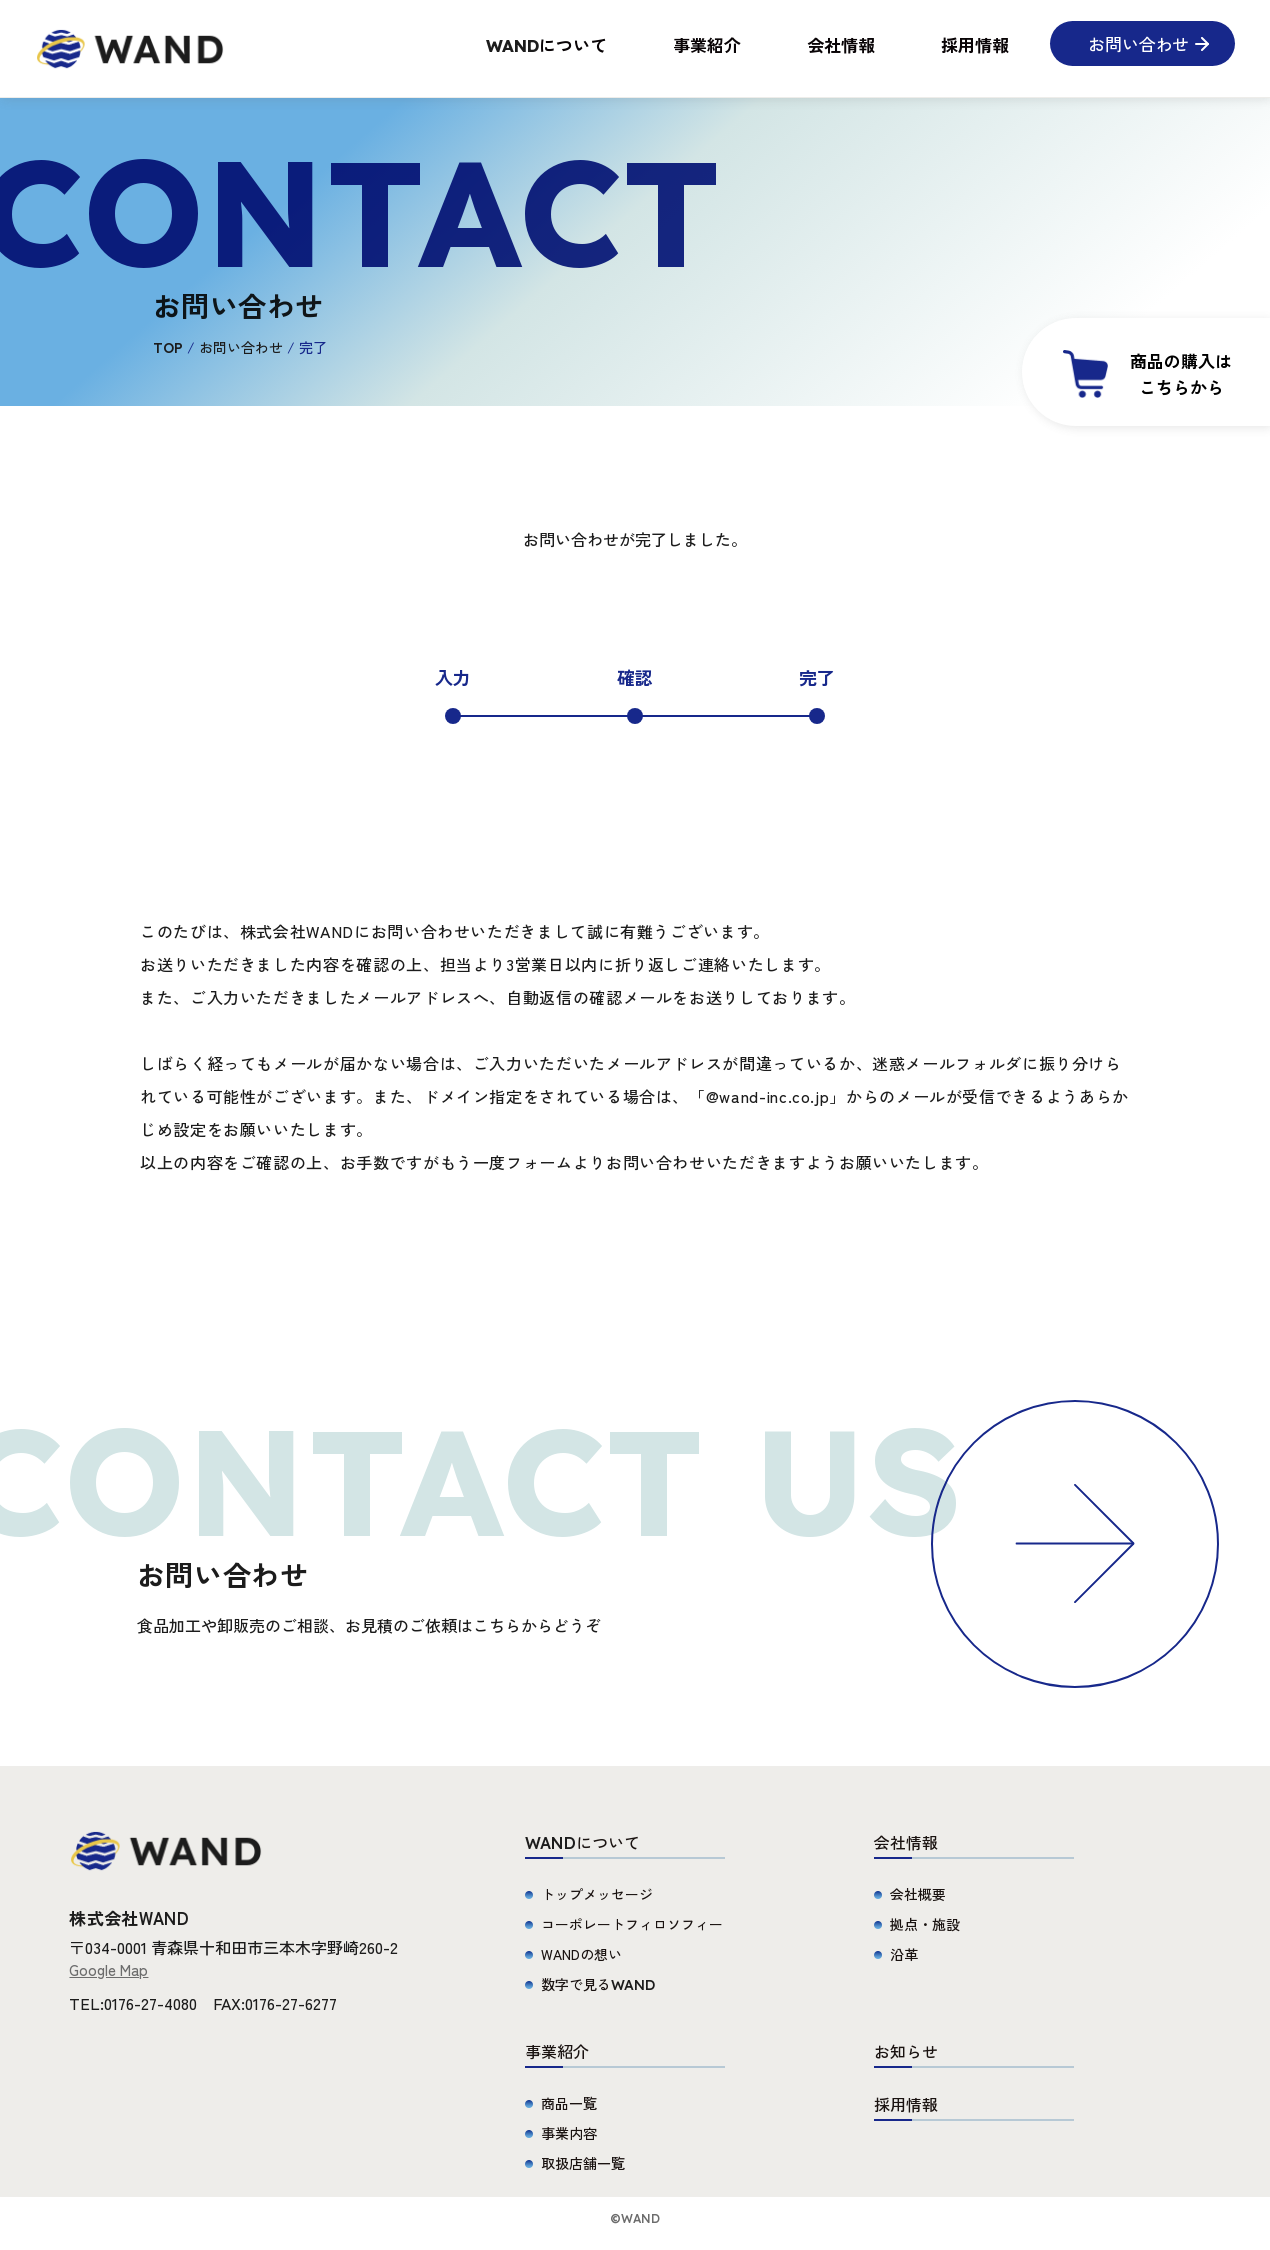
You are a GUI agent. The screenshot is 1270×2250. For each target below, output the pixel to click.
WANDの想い (581, 1954)
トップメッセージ (597, 1894)
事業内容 (569, 2133)
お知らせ (906, 2051)
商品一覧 (569, 2103)
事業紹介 (707, 44)
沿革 (904, 1954)
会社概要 (918, 1894)
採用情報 (975, 44)
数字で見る (598, 1984)
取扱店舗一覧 (583, 2163)
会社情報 (841, 44)
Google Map (108, 1969)
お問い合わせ (241, 347)
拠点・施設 (925, 1924)
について (546, 44)
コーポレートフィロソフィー (632, 1924)
